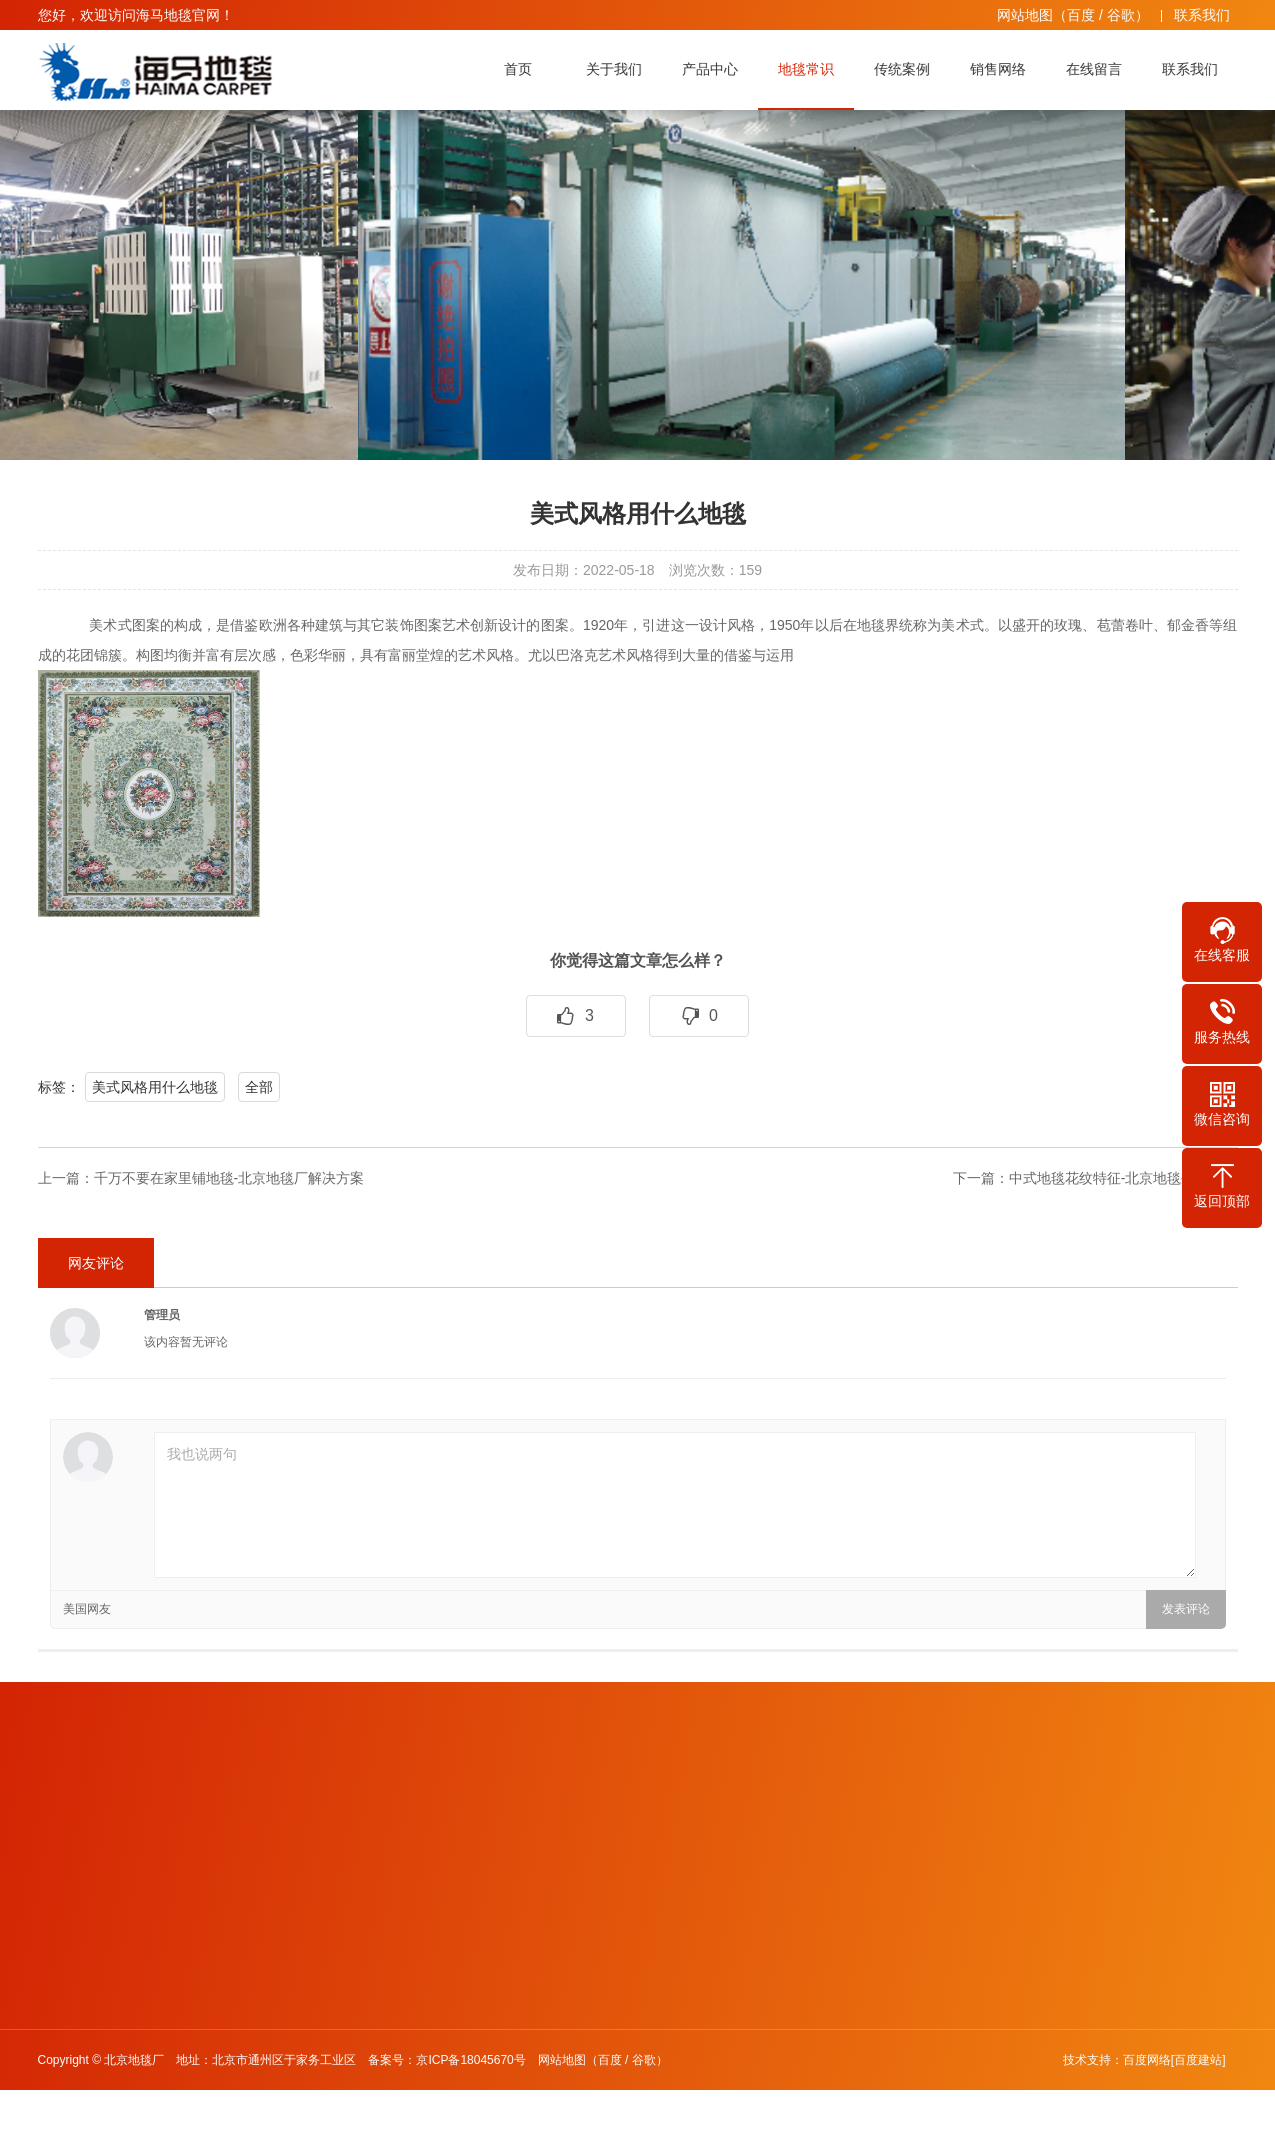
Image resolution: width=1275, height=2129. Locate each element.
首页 (523, 69)
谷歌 (1121, 15)
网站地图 (1025, 15)
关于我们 (619, 69)
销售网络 (1003, 69)
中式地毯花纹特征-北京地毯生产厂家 (1123, 1178)
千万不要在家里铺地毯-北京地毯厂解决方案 (229, 1178)
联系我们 (1202, 15)
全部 (259, 1087)
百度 (1081, 15)
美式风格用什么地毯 (155, 1087)
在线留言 (1099, 69)
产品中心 (715, 69)
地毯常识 (811, 69)
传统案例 (907, 69)
